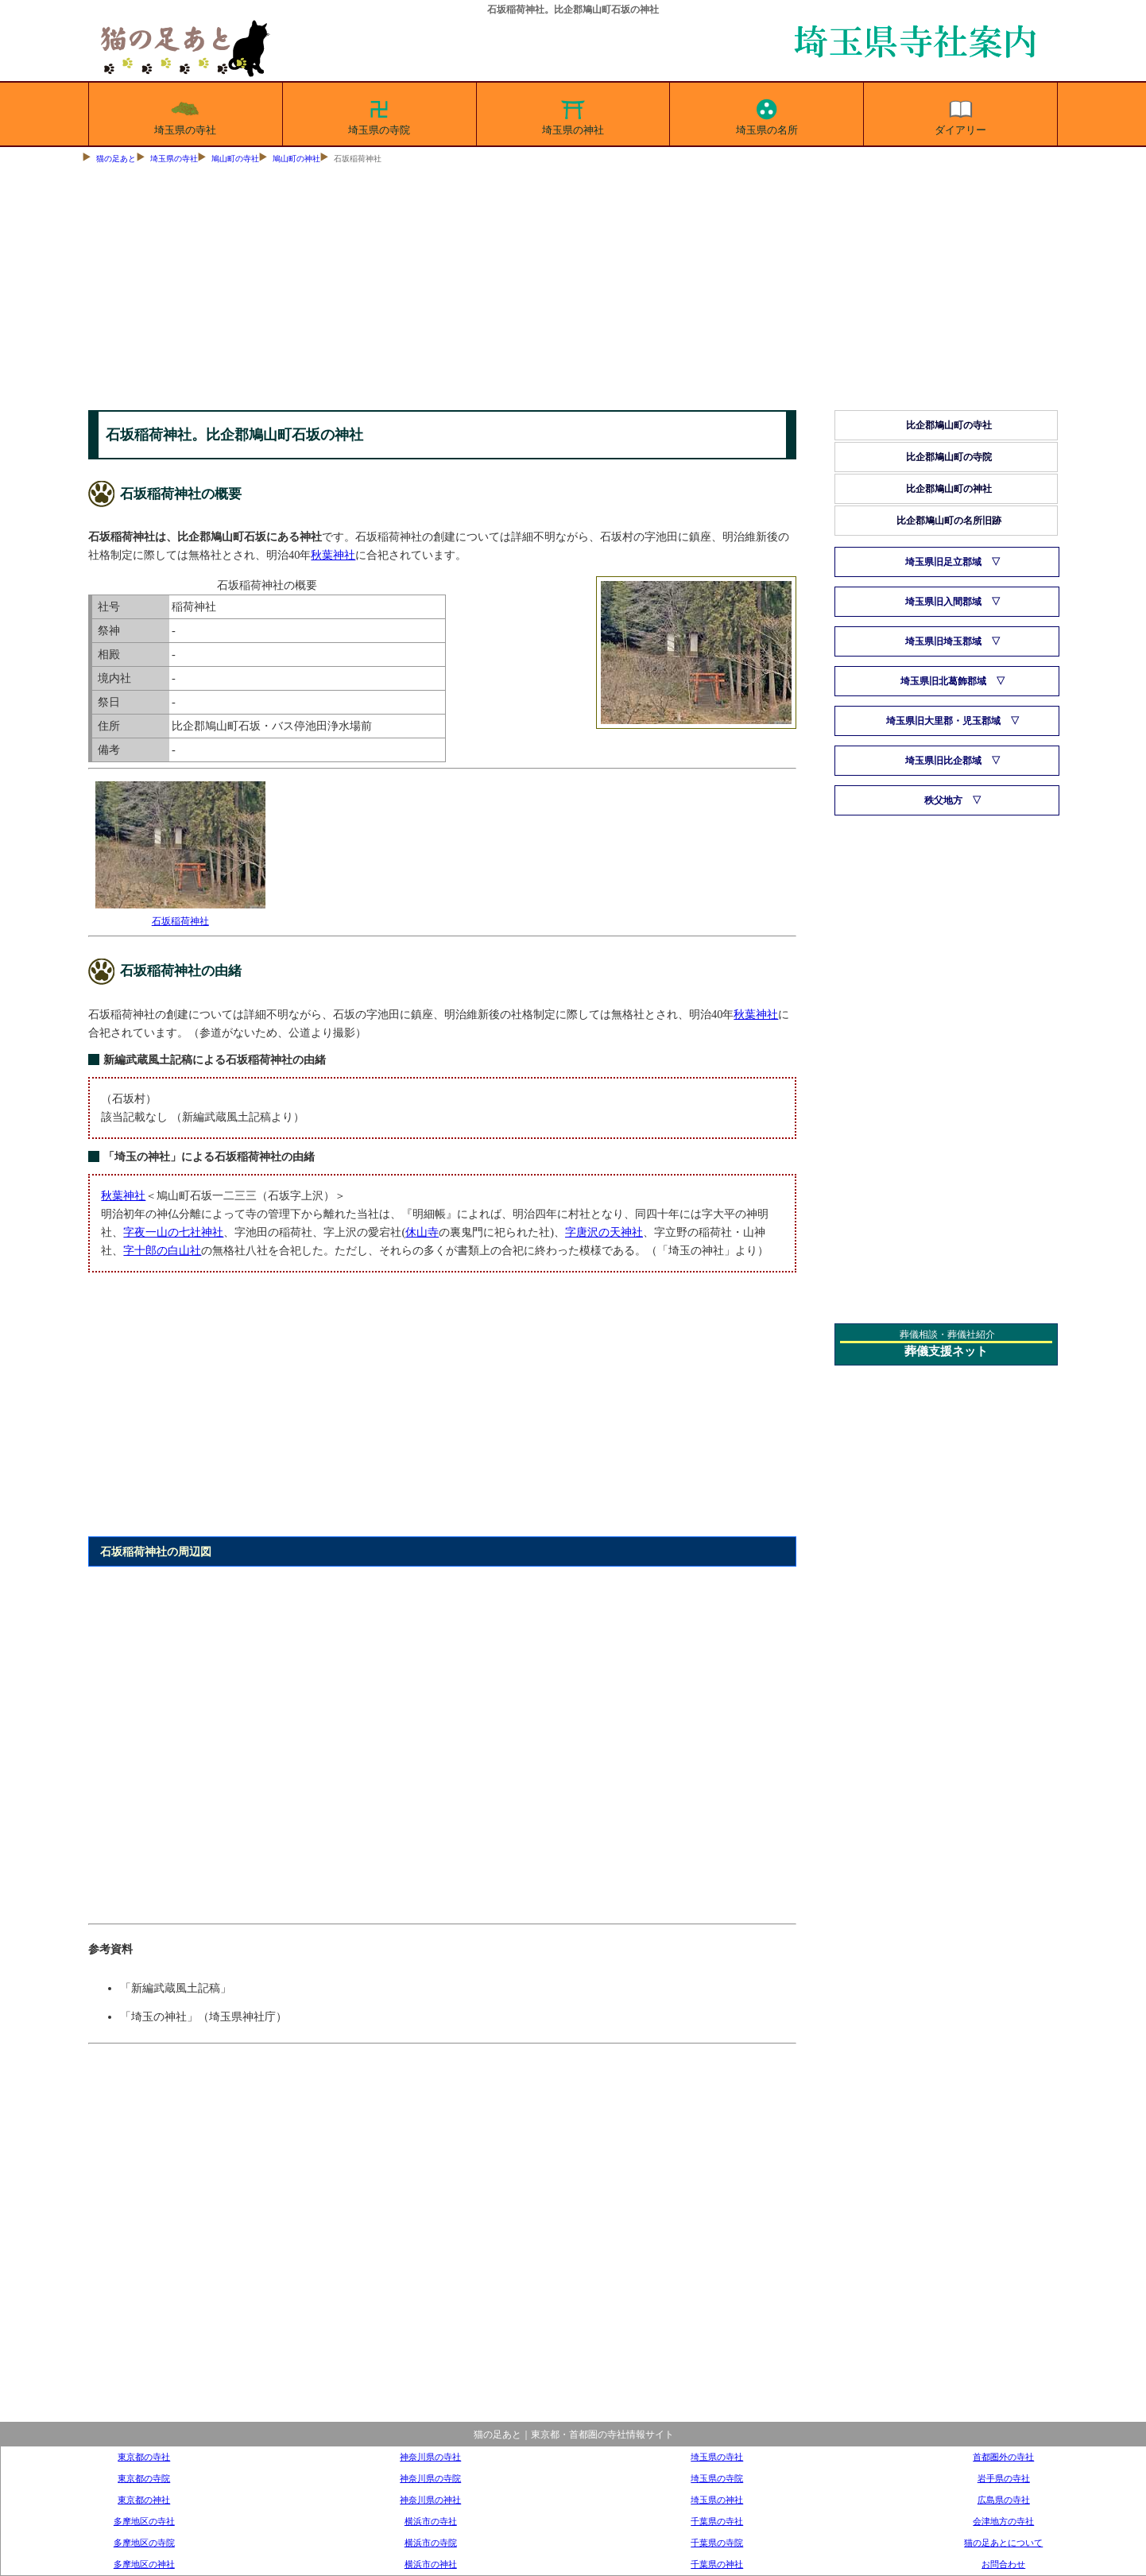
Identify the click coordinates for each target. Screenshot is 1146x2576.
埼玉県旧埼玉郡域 (943, 641)
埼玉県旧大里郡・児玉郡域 (943, 720)
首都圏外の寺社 (1003, 2457)
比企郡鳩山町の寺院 (949, 457)
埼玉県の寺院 (379, 114)
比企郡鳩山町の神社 (949, 488)
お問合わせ (1003, 2564)
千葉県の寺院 (717, 2542)
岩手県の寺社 (1004, 2478)
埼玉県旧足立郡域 (943, 561)
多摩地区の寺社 (144, 2521)
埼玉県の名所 (767, 114)
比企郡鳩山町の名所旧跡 (948, 520)
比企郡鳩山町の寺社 (949, 425)
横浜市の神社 (431, 2564)
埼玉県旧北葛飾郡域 (943, 681)
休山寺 (422, 1232)
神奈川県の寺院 (430, 2478)
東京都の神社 (144, 2499)
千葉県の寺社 (717, 2521)
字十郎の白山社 (162, 1250)
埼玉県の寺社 (185, 114)
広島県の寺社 (1004, 2499)
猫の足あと (116, 158)
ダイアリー (960, 114)
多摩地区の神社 (144, 2564)
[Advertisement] (573, 291)
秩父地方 (943, 800)
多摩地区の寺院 (144, 2542)
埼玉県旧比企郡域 (943, 760)
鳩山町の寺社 (235, 158)
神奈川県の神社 (430, 2499)
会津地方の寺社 (1003, 2521)
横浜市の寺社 (431, 2521)
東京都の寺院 (144, 2478)
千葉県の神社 (717, 2564)
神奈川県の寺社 (430, 2457)
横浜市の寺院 (431, 2542)
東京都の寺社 (144, 2457)
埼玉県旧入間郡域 (943, 601)
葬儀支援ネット (946, 1351)
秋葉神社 (333, 554)
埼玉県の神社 (573, 114)
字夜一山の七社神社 (173, 1232)
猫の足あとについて (1003, 2542)
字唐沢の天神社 (604, 1232)
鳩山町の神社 (296, 158)
